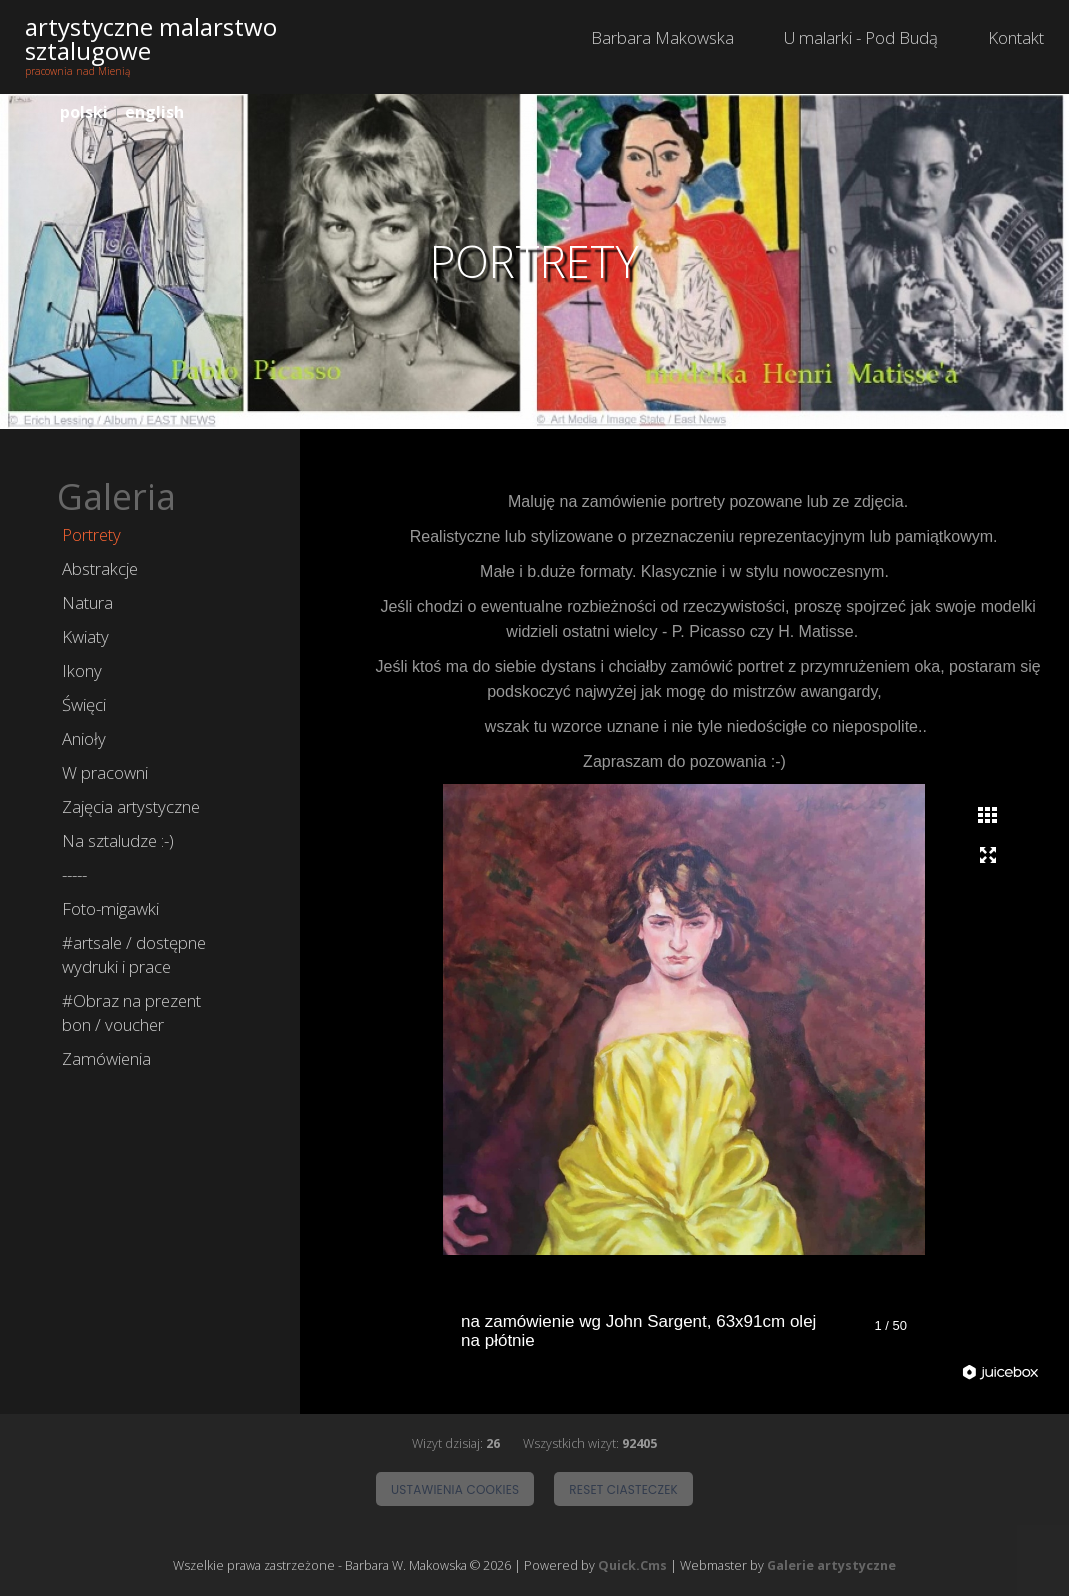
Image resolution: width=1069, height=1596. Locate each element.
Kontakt (1016, 37)
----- (74, 874)
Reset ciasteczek (623, 1489)
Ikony (82, 670)
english (154, 112)
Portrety (91, 534)
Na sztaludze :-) (118, 840)
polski (84, 112)
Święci (84, 704)
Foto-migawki (110, 908)
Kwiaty (85, 636)
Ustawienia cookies (455, 1489)
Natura (87, 602)
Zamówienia (106, 1058)
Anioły (84, 738)
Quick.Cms (632, 1566)
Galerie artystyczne (831, 1566)
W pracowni (105, 772)
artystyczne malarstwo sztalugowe (151, 38)
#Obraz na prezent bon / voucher (131, 1012)
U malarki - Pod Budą (861, 37)
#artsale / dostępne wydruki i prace (134, 954)
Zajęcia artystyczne (131, 806)
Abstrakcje (100, 568)
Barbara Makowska (662, 37)
